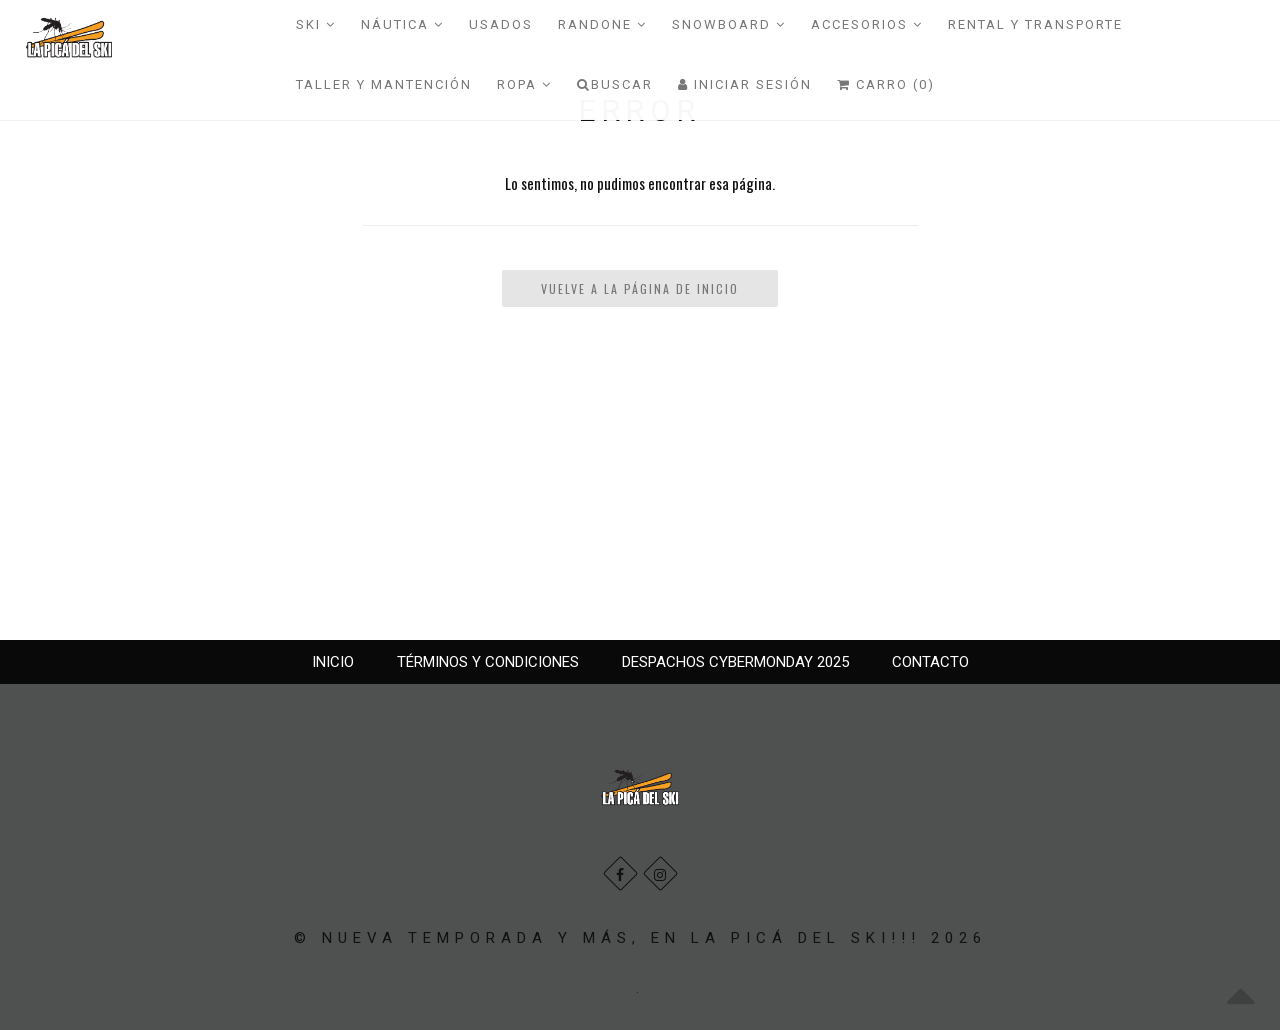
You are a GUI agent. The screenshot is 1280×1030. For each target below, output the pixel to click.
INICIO (333, 662)
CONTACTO (930, 662)
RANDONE (602, 24)
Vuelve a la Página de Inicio (640, 288)
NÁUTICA (402, 24)
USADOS (501, 24)
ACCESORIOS (867, 24)
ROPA (524, 84)
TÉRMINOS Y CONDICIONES (488, 662)
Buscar (615, 84)
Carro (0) (886, 84)
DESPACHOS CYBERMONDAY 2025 (735, 662)
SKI (316, 24)
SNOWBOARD (729, 24)
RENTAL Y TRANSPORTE (1035, 24)
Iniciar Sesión (745, 84)
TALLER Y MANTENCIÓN (384, 84)
